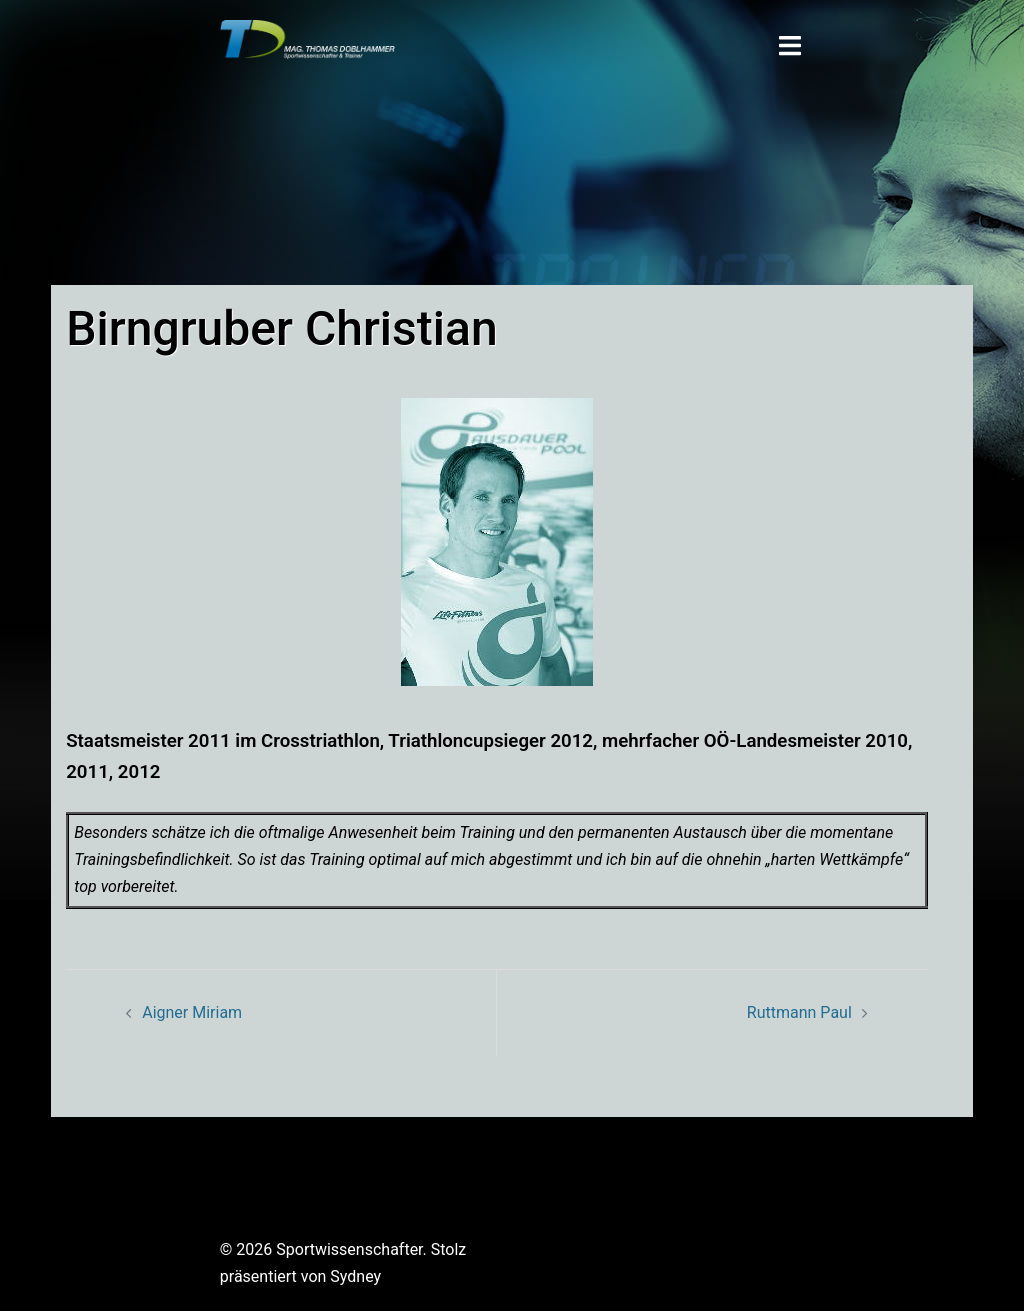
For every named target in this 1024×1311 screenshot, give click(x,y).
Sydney (355, 1276)
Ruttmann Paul (799, 1012)
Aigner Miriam (192, 1012)
